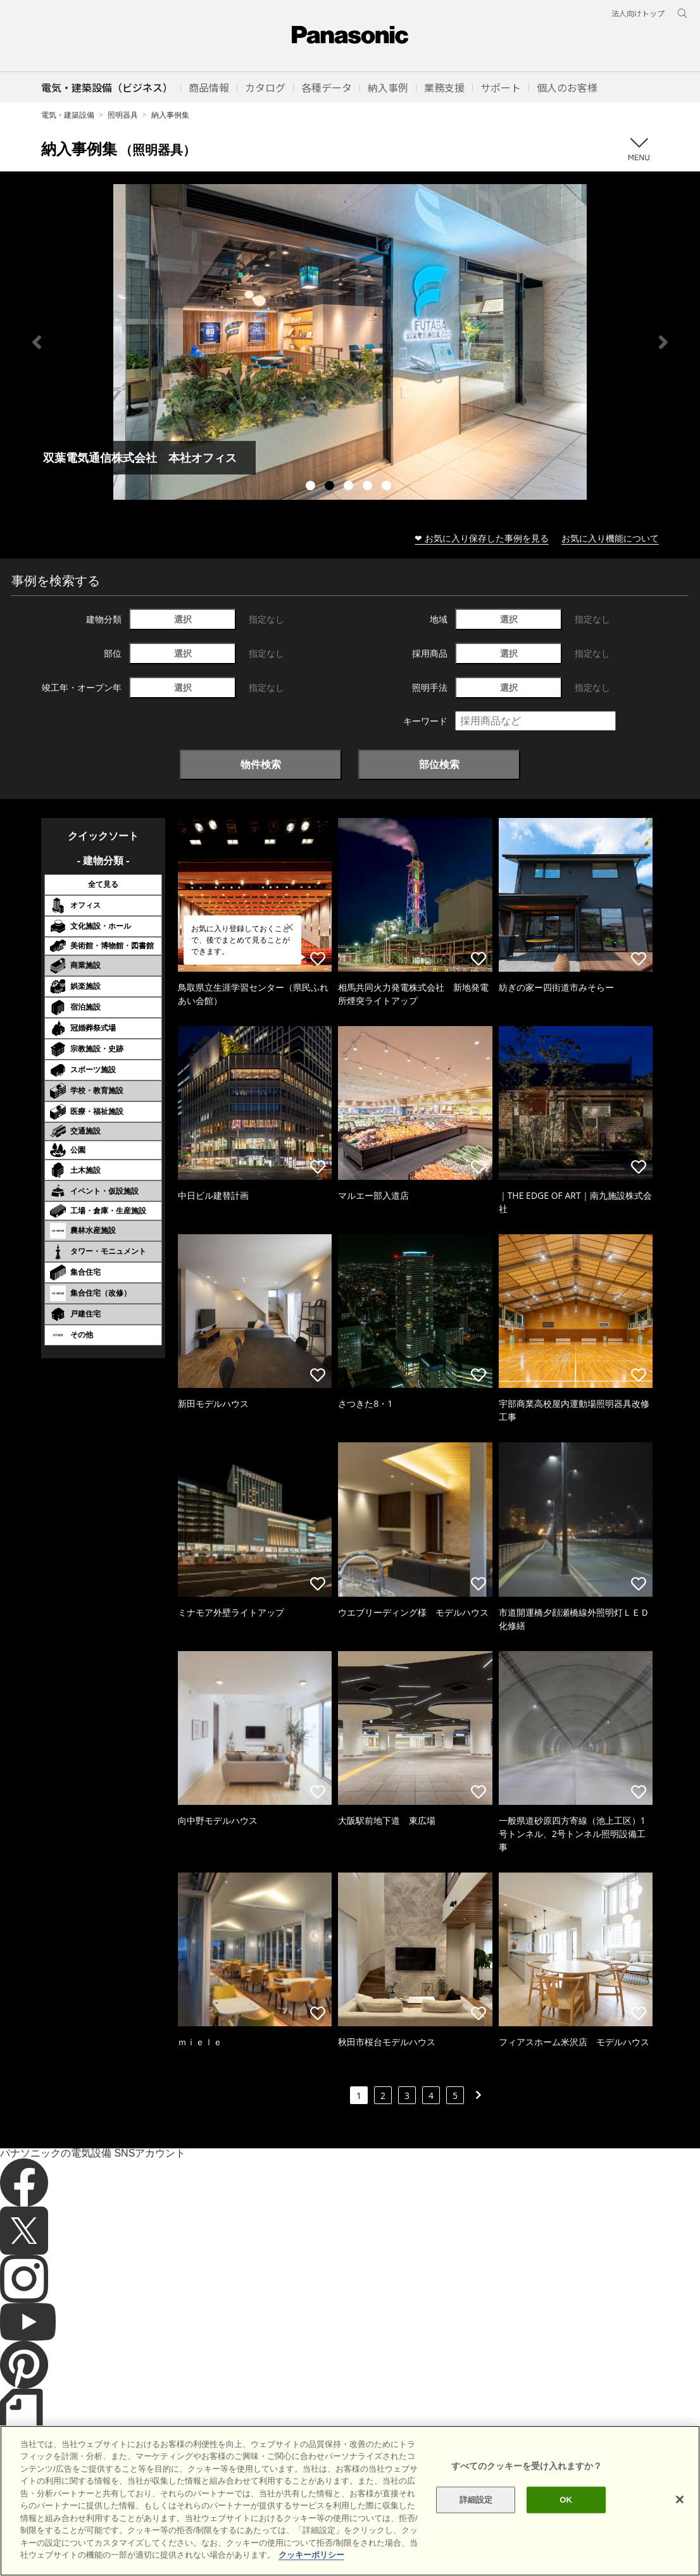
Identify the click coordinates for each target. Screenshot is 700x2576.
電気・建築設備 (67, 114)
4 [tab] (369, 487)
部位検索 (439, 764)
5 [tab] (388, 487)
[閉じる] (680, 2499)
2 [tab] (331, 487)
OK (565, 2500)
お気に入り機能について (610, 538)
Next (663, 342)
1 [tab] (312, 487)
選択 (183, 619)
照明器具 (123, 114)
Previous (36, 342)
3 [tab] (350, 487)
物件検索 (261, 764)
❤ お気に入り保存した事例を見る (482, 538)
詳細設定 (476, 2500)
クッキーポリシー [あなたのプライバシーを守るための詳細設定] (311, 2555)
